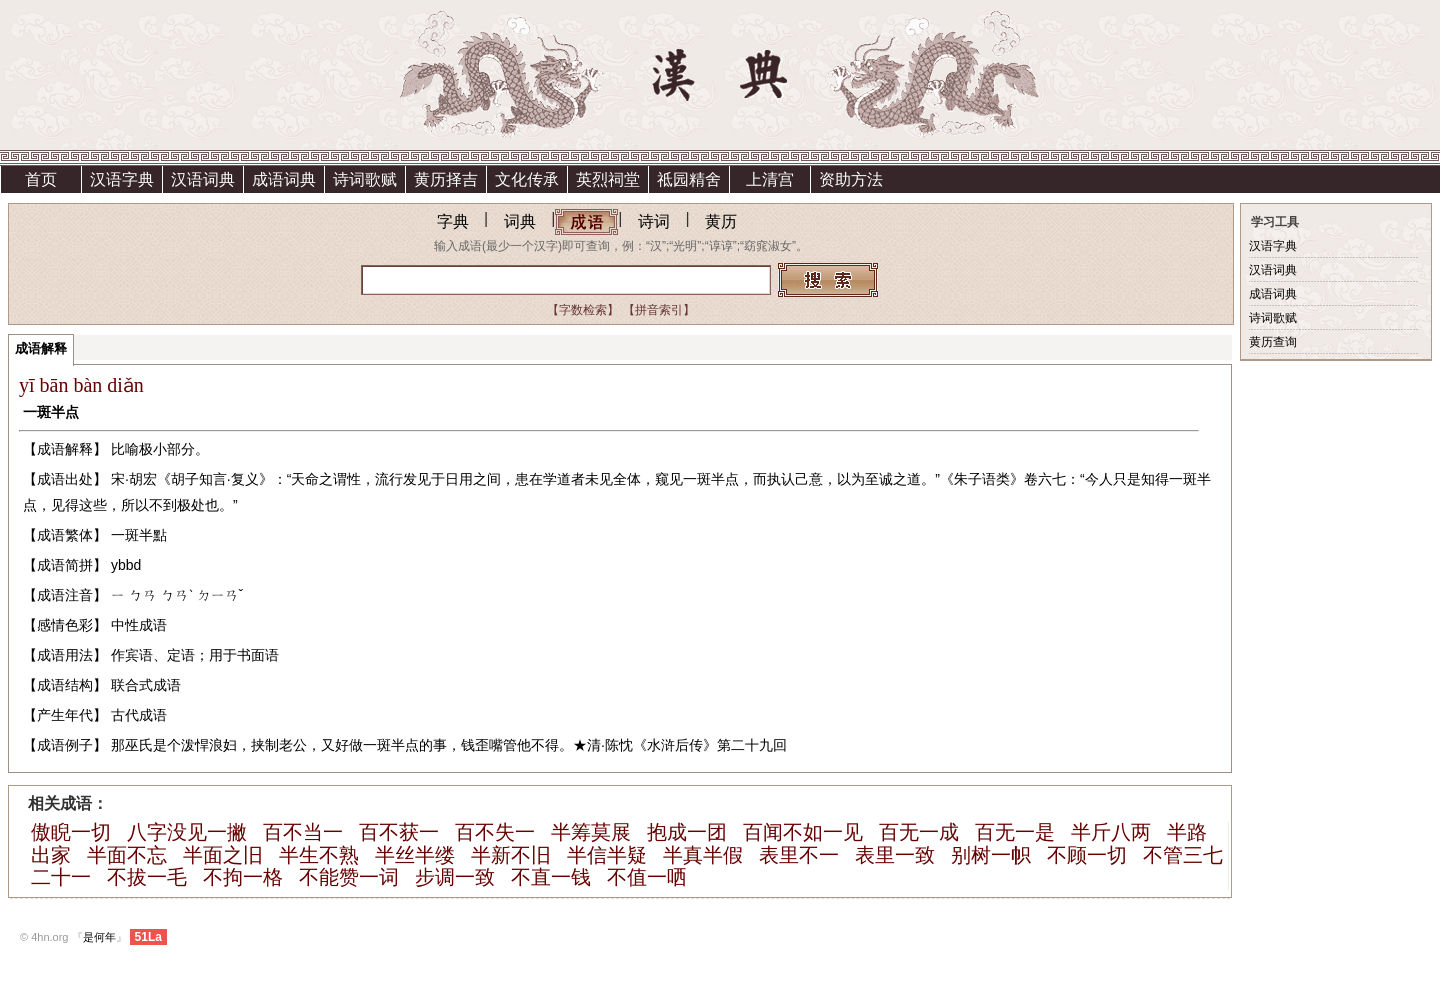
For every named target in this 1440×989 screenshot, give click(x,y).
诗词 (654, 221)
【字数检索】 (583, 310)
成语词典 (284, 179)
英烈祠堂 (608, 179)
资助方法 (851, 179)
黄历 (721, 221)
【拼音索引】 (659, 310)
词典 (520, 221)
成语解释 (41, 348)
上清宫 (770, 179)
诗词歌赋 (365, 179)
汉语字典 (122, 179)
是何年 (99, 937)
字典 (453, 221)
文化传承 (527, 179)
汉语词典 (203, 179)
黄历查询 (1273, 342)
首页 (41, 179)
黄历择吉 (446, 179)
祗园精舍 (689, 179)
